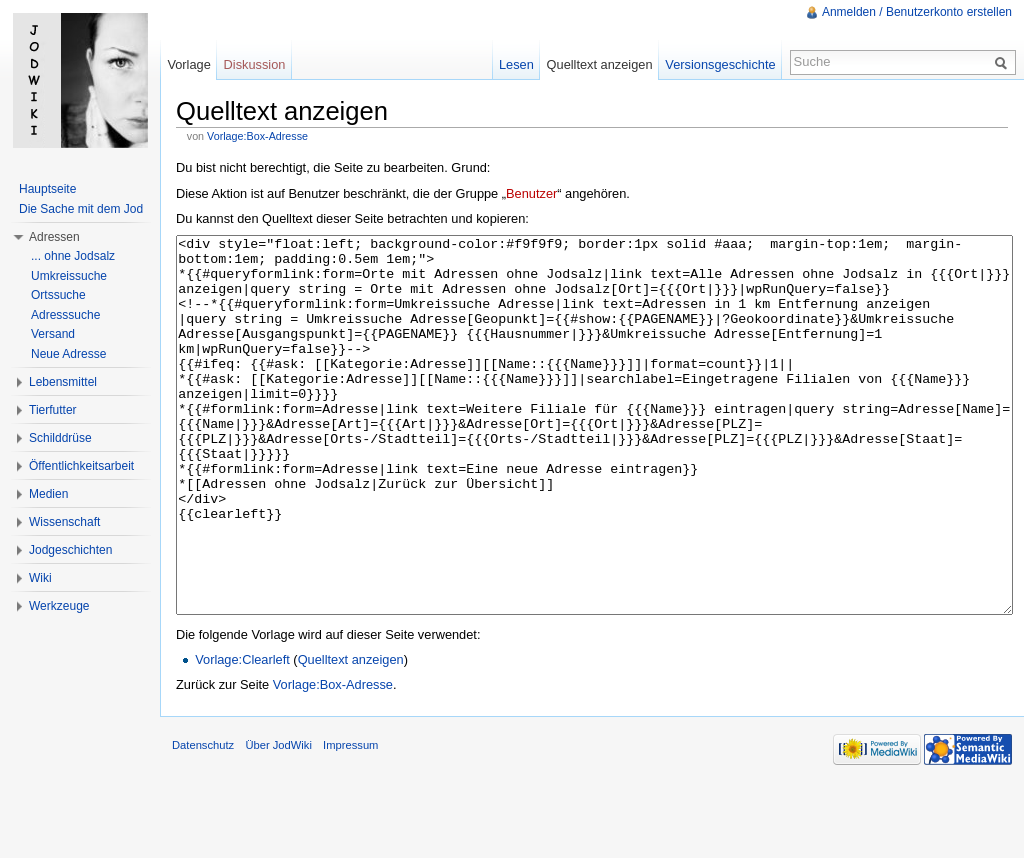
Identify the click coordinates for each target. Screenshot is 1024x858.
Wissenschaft (64, 522)
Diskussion (255, 64)
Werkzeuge (59, 606)
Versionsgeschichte (720, 64)
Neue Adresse (68, 354)
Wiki (40, 578)
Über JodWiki (278, 820)
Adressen (54, 237)
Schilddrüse (60, 438)
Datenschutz (203, 820)
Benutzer (531, 193)
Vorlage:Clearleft (242, 734)
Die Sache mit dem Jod (81, 209)
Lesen (516, 64)
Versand (53, 334)
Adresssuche (65, 315)
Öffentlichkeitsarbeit (81, 466)
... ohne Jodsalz (73, 256)
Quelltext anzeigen (351, 734)
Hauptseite (47, 189)
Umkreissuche (69, 276)
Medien (48, 494)
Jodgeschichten (70, 550)
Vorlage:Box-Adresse (257, 136)
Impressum (350, 820)
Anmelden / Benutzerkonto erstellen (917, 12)
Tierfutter (53, 410)
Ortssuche (58, 295)
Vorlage (188, 64)
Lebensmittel (63, 382)
